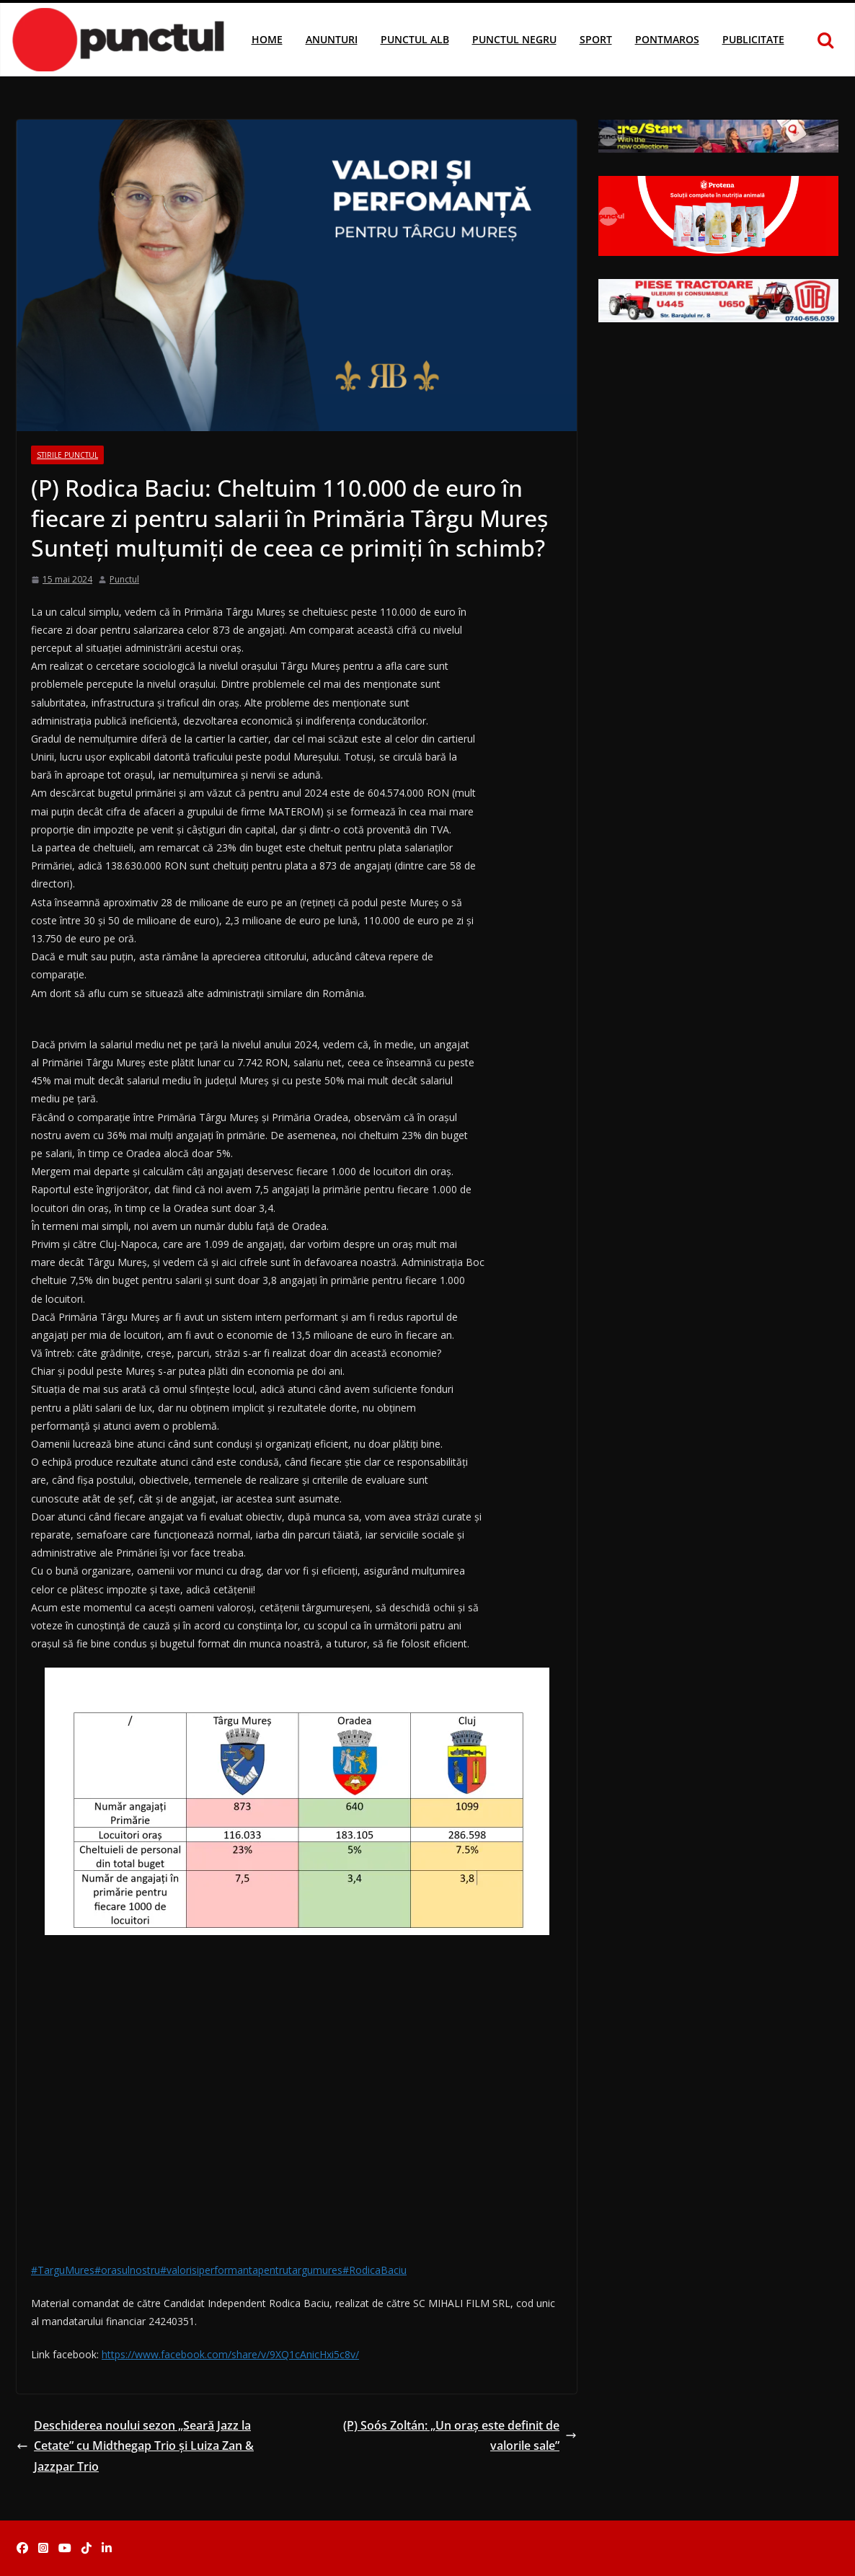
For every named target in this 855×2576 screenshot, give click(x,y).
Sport (596, 39)
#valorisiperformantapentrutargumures (251, 2270)
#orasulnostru (127, 2270)
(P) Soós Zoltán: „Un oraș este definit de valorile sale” (460, 2435)
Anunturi (332, 39)
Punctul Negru (514, 39)
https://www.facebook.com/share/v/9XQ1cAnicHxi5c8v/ (230, 2354)
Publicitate (753, 39)
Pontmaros (667, 39)
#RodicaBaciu (374, 2270)
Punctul (124, 579)
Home (267, 39)
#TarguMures (62, 2270)
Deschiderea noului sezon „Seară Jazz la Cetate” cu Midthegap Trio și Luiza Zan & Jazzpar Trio (135, 2446)
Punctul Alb (415, 39)
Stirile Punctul (67, 455)
